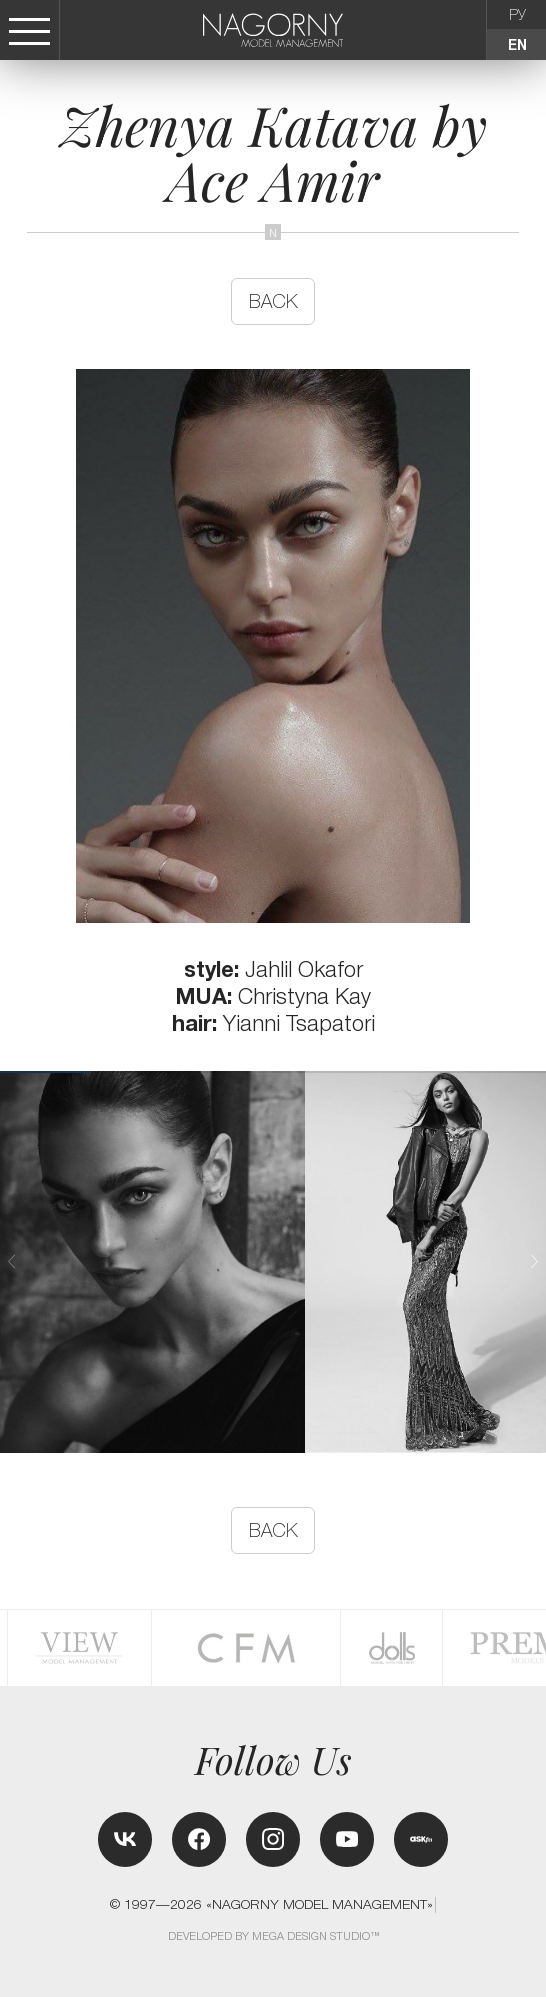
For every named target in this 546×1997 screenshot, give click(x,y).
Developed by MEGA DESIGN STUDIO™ (274, 1936)
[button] (534, 1261)
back (273, 301)
